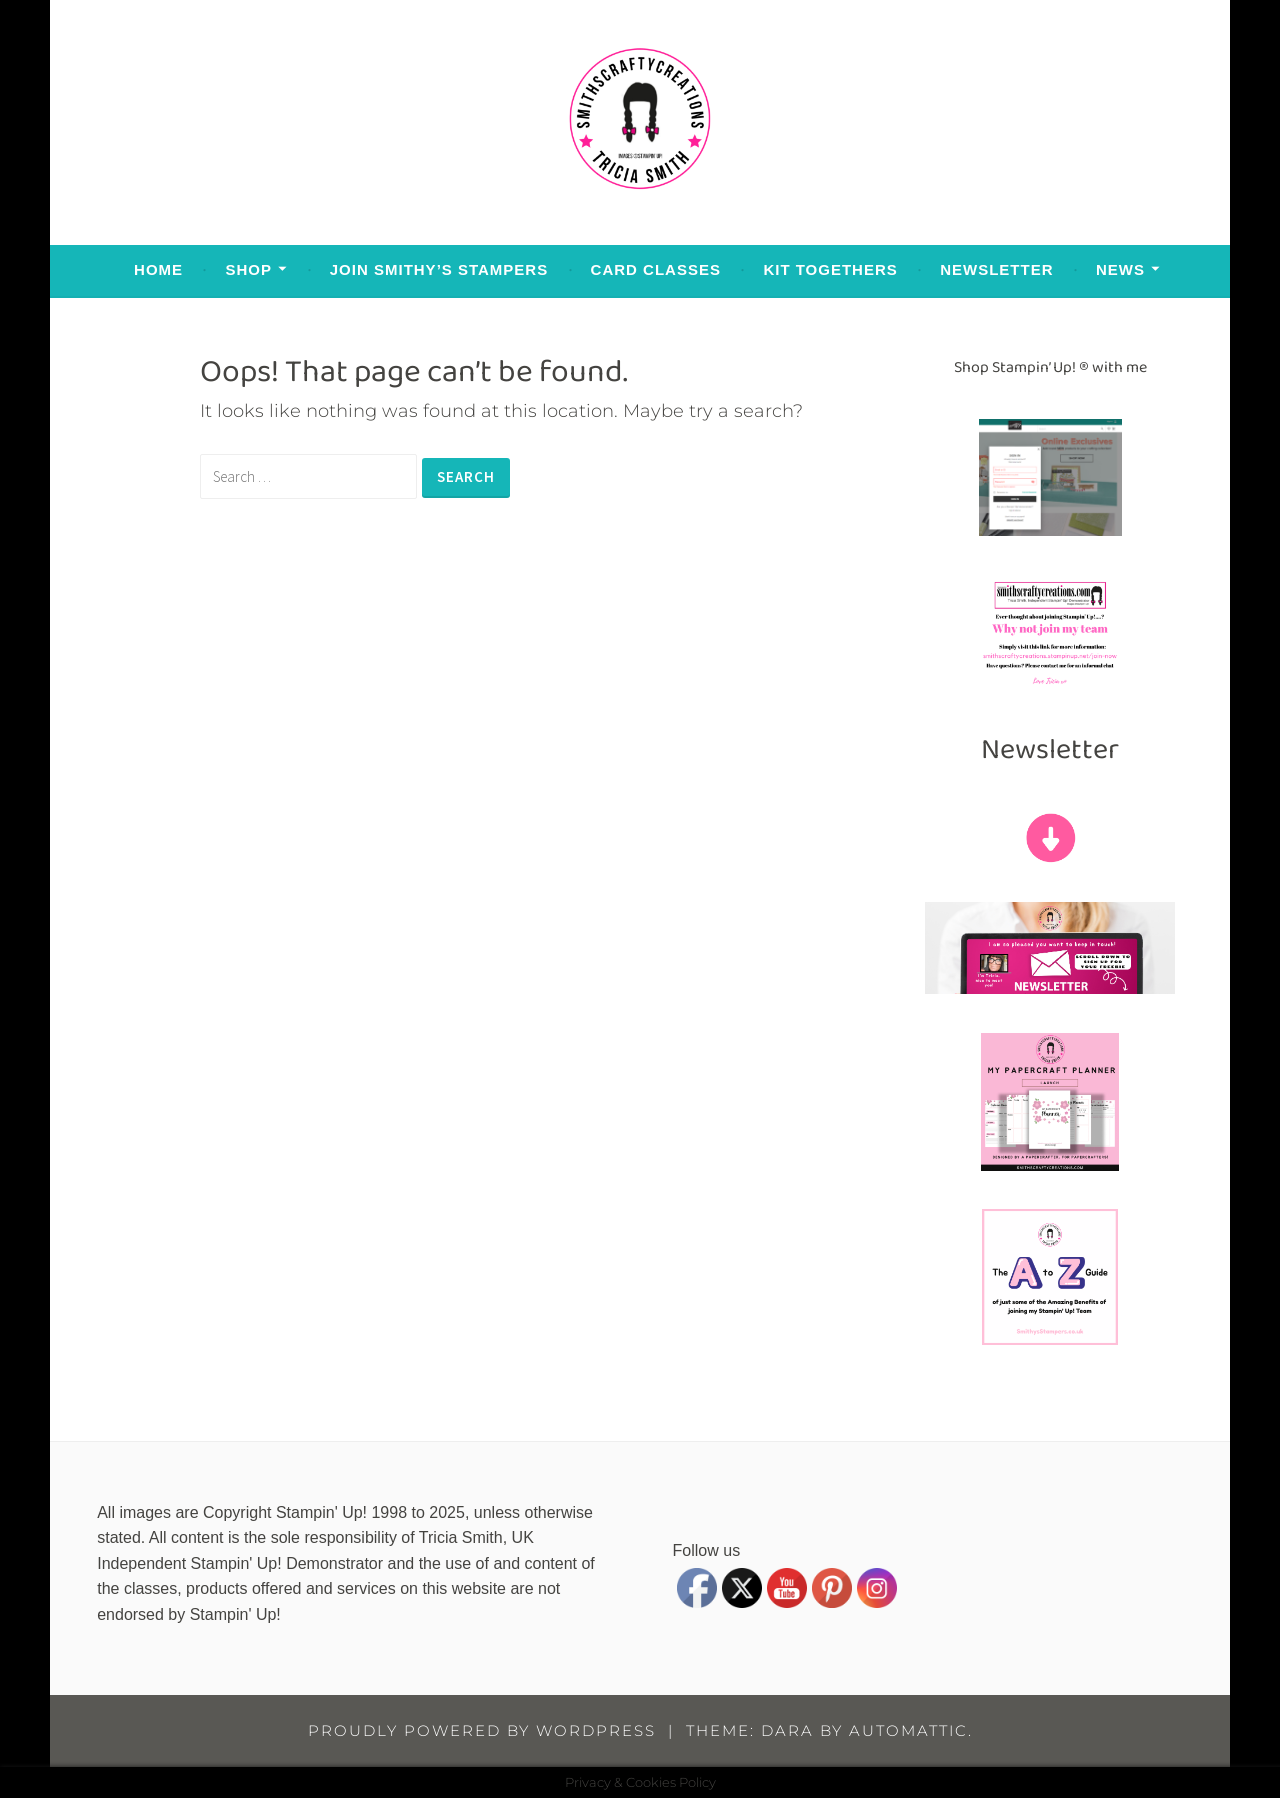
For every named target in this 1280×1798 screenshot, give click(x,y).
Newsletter (996, 269)
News (1120, 269)
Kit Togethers (830, 269)
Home (158, 269)
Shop (248, 269)
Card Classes (656, 269)
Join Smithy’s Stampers (439, 269)
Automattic (908, 1730)
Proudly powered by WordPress (482, 1730)
